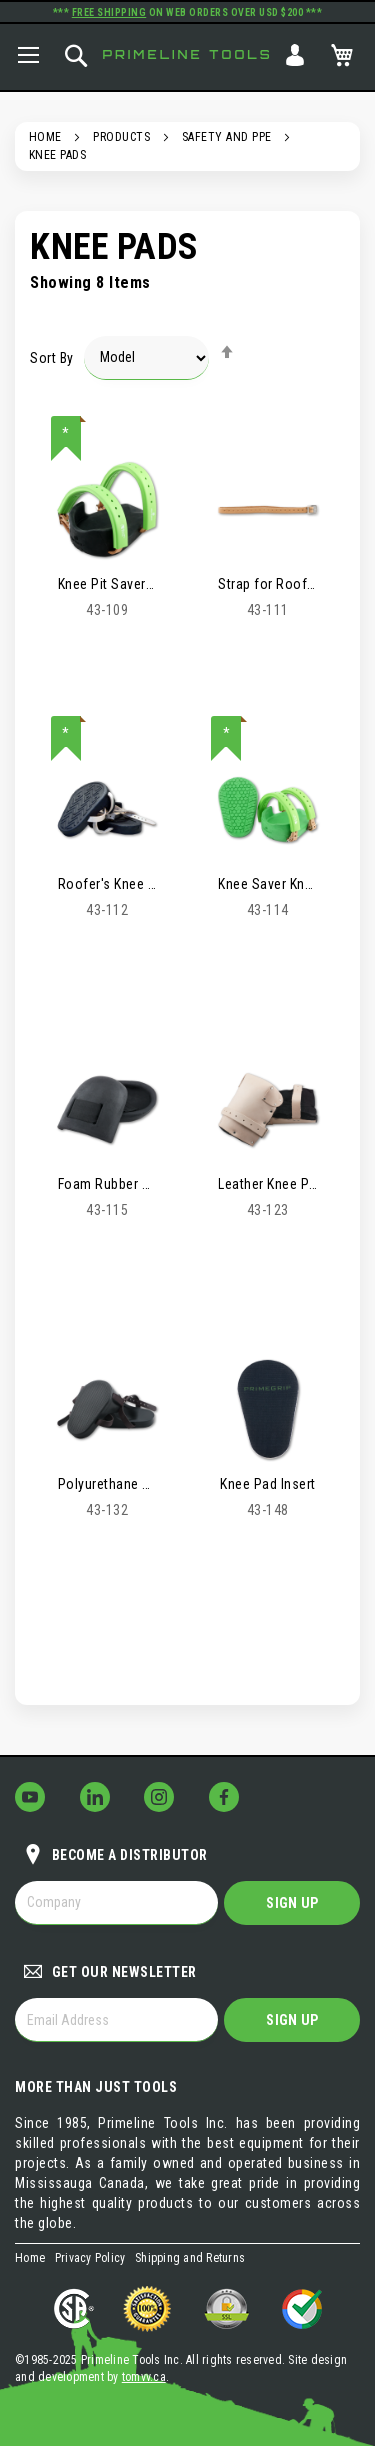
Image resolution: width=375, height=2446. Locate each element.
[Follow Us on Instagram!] (159, 1797)
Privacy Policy (90, 2258)
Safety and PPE (227, 137)
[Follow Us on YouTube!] (30, 1797)
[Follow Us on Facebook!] (224, 1797)
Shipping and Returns (190, 2258)
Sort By (52, 357)
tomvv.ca (144, 2377)
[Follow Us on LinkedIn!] (95, 1797)
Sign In (295, 55)
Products (121, 137)
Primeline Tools (187, 54)
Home (45, 137)
